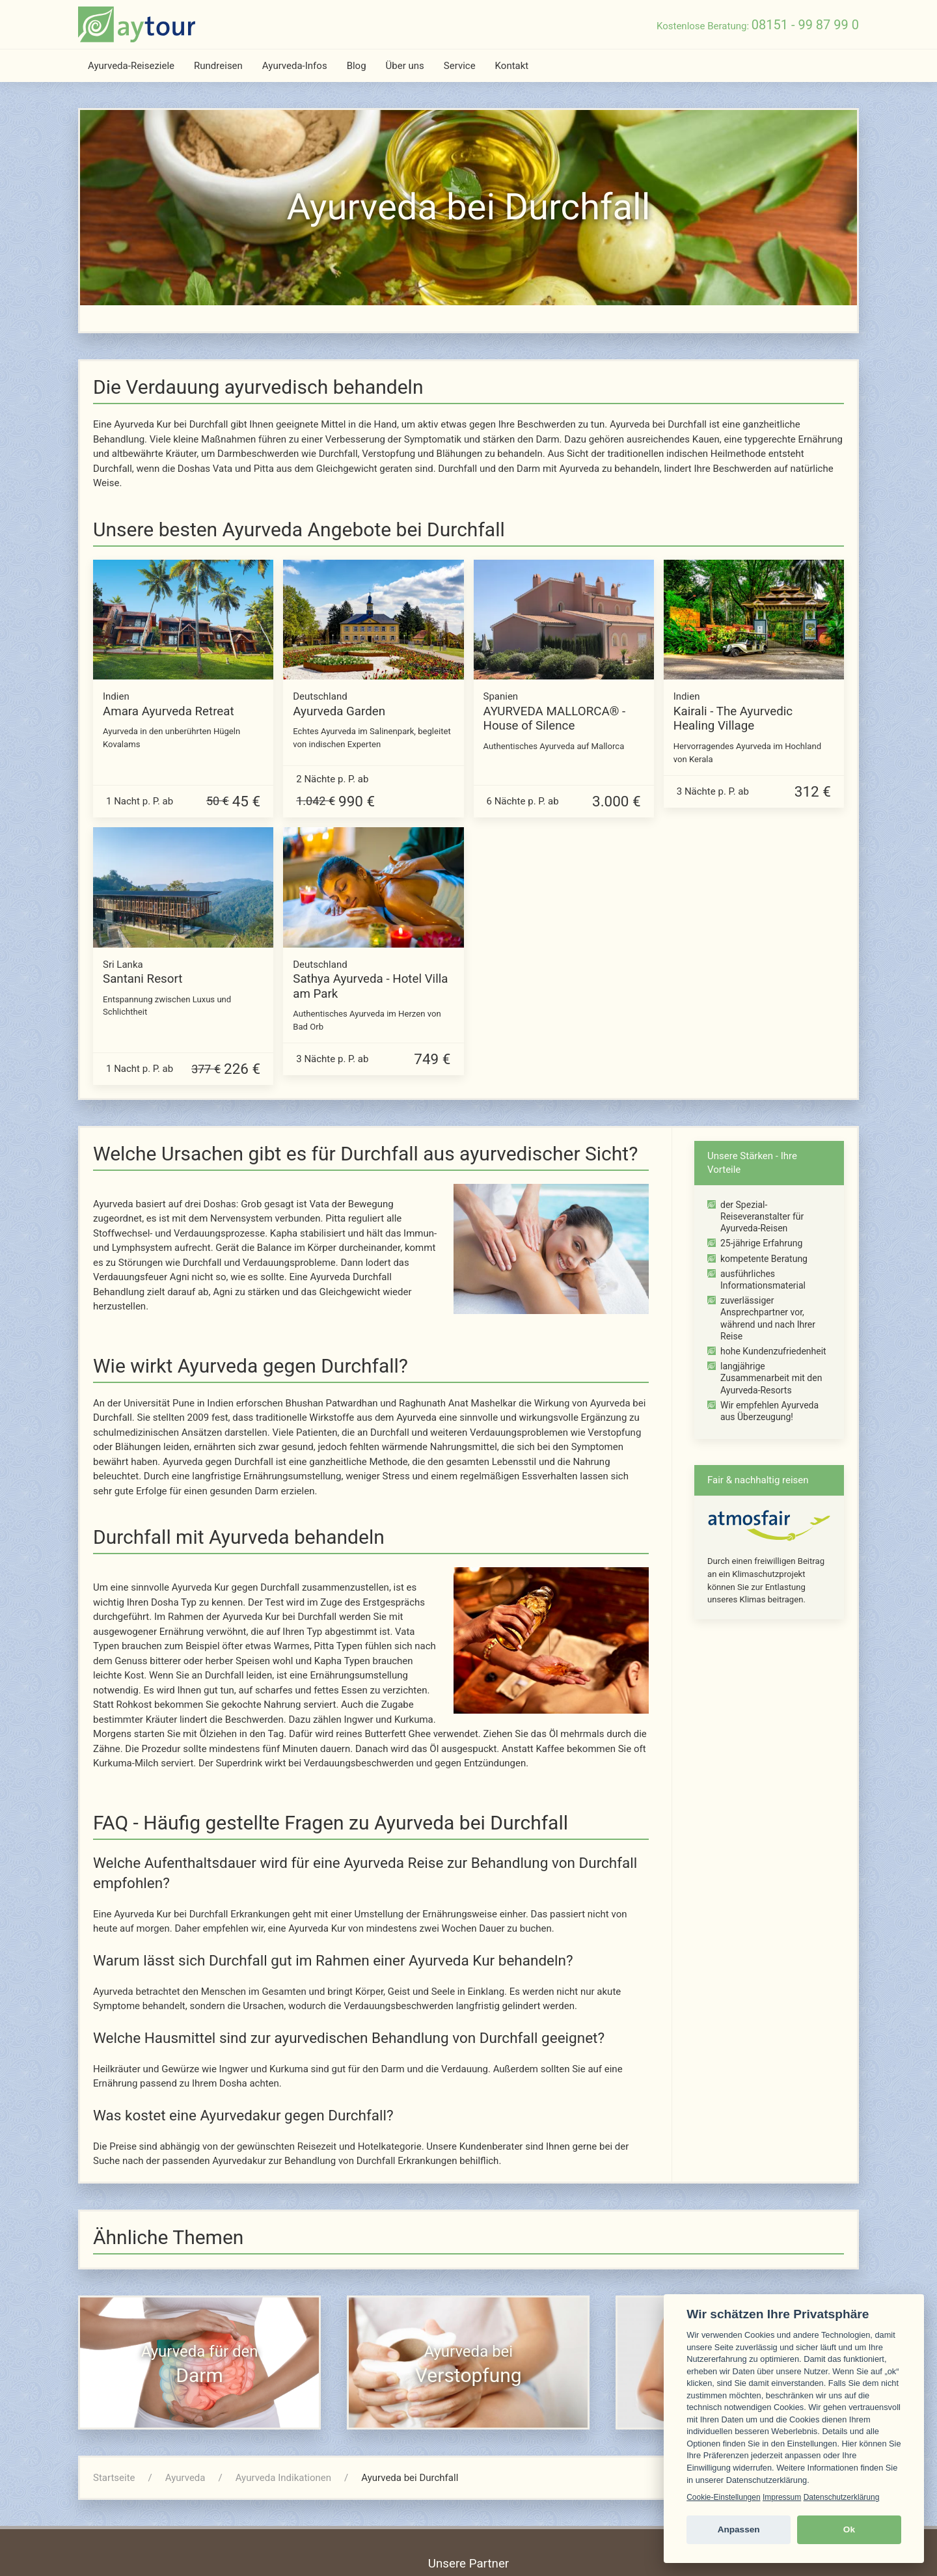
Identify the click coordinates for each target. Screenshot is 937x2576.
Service (460, 66)
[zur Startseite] (136, 24)
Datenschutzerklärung (842, 2497)
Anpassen (739, 2529)
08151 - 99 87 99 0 (805, 25)
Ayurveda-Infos (294, 66)
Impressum (782, 2497)
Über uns (405, 66)
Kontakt (512, 66)
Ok (849, 2529)
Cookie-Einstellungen (723, 2497)
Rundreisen (218, 66)
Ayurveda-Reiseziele (131, 66)
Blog (356, 66)
